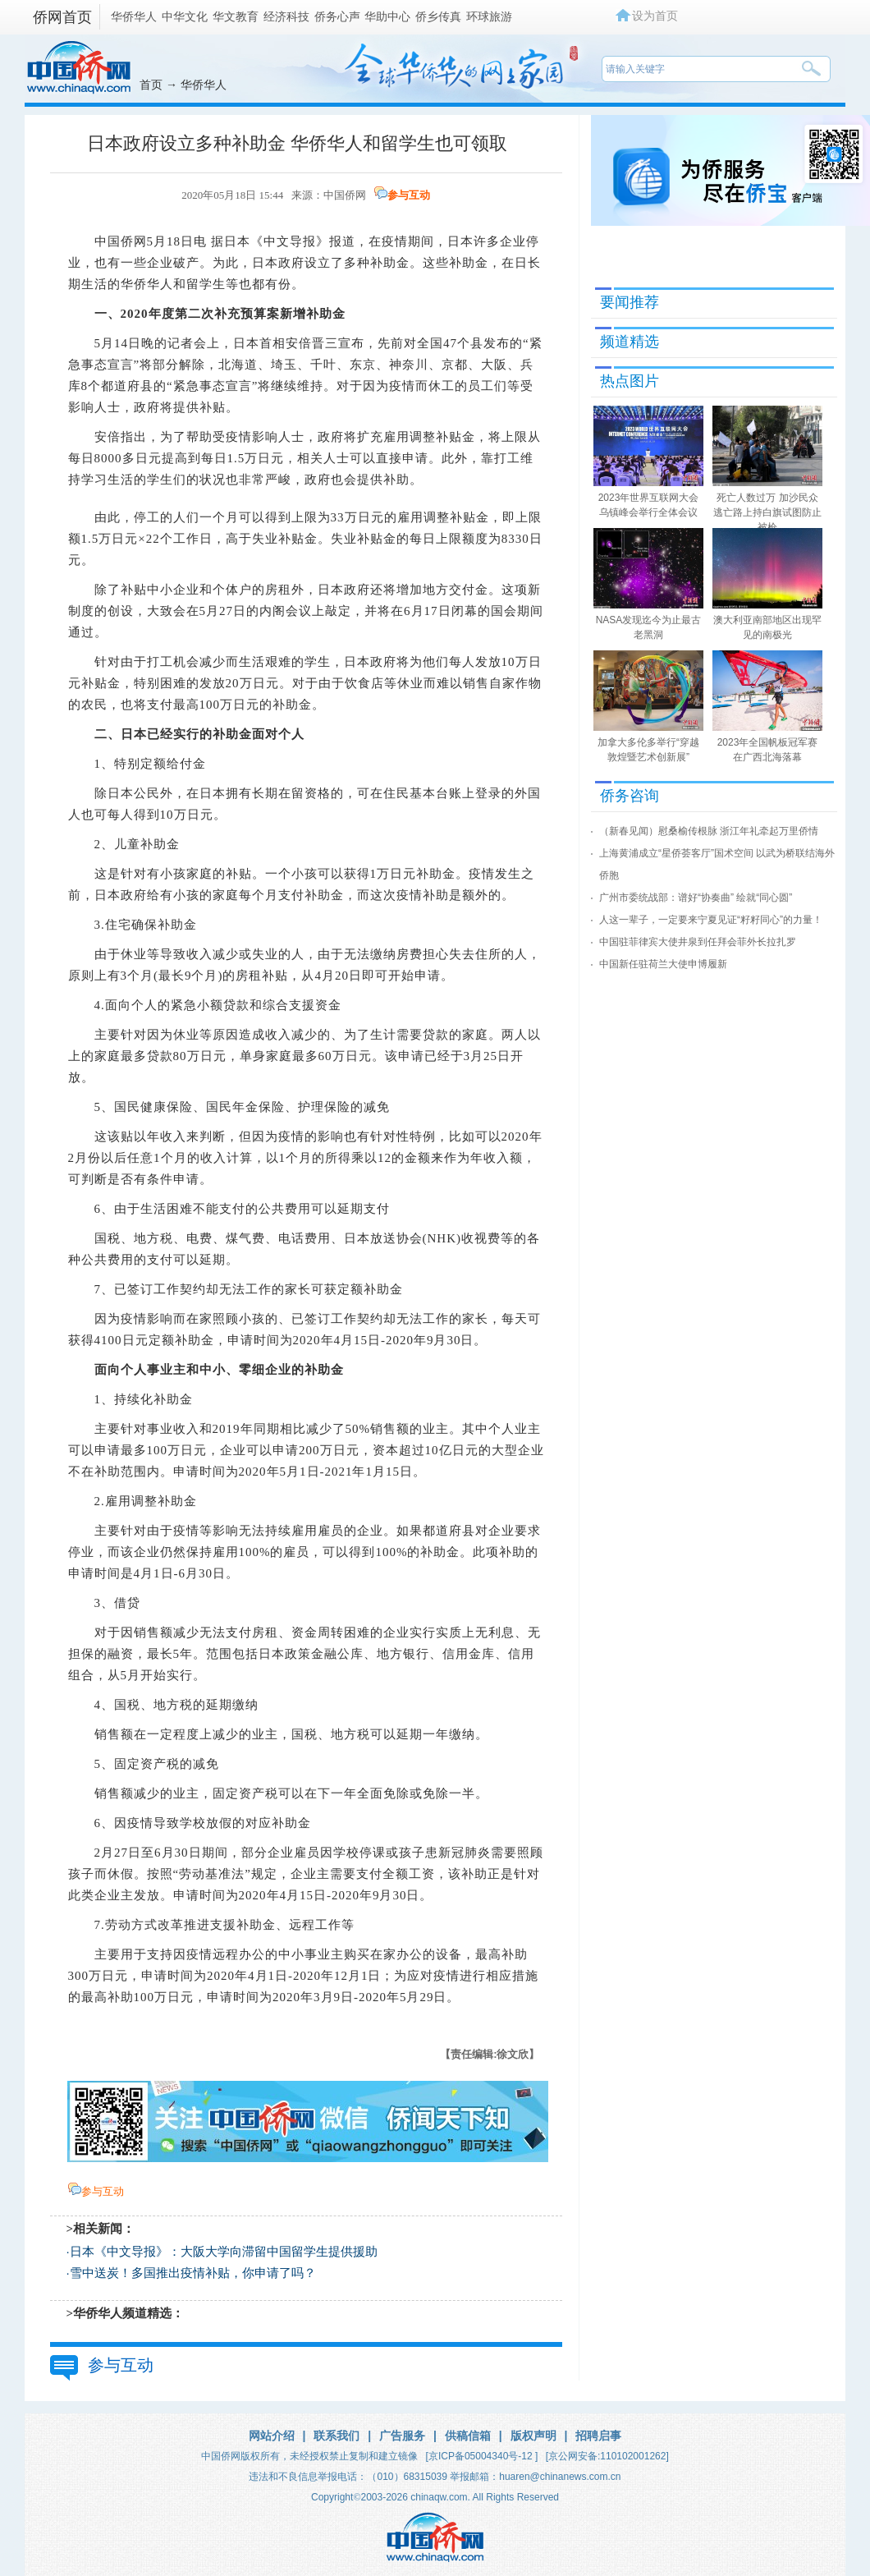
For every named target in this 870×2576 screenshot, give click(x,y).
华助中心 (387, 16)
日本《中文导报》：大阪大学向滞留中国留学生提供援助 (224, 2251)
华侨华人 (134, 16)
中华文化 (185, 16)
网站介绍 (272, 2435)
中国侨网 (344, 195)
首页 (151, 84)
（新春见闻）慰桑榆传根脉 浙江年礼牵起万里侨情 (708, 831)
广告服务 (402, 2435)
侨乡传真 (438, 16)
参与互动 (408, 195)
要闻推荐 (629, 302)
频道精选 (629, 341)
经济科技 (286, 16)
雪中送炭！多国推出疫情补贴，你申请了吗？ (193, 2273)
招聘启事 (598, 2435)
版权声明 (533, 2435)
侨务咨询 (629, 795)
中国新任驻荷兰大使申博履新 (663, 964)
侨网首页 (62, 17)
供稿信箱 (468, 2435)
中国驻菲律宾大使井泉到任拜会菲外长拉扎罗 (697, 942)
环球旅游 (489, 16)
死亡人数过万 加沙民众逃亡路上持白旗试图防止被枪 (767, 512)
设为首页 (655, 15)
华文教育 (236, 16)
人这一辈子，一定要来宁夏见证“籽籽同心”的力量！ (710, 919)
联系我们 (336, 2435)
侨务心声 (337, 16)
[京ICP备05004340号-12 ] (482, 2456)
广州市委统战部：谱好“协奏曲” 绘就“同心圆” (695, 897)
